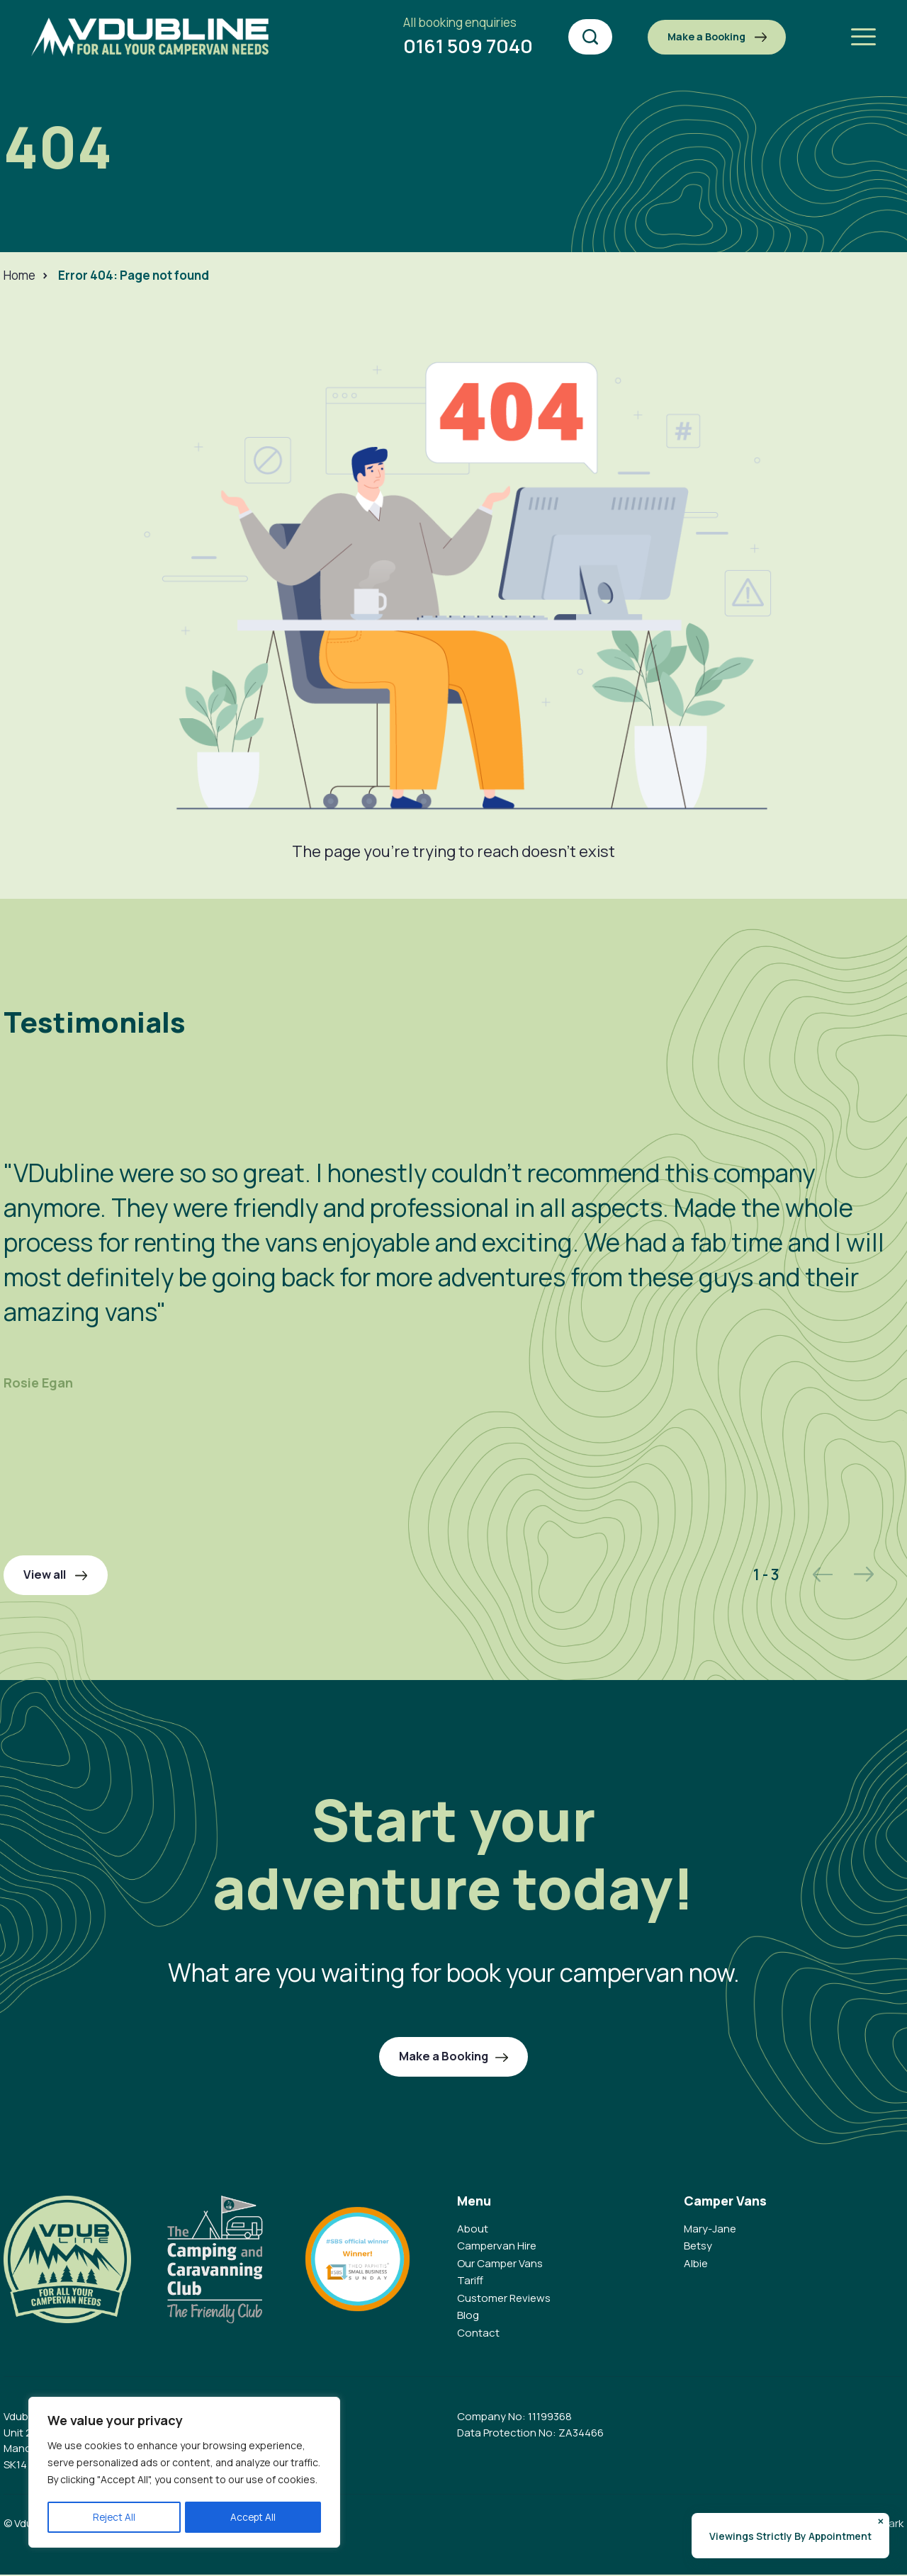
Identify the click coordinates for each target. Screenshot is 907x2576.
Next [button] (858, 1574)
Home (19, 275)
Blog (468, 2317)
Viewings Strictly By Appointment (790, 2536)
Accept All (253, 2517)
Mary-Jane (710, 2230)
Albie (696, 2264)
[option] (453, 1250)
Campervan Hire (496, 2247)
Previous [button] (816, 1575)
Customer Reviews (504, 2299)
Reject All (113, 2517)
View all (58, 1575)
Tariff (470, 2282)
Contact (478, 2334)
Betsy (698, 2247)
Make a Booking (705, 36)
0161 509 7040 (448, 36)
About (472, 2230)
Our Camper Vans (500, 2264)
